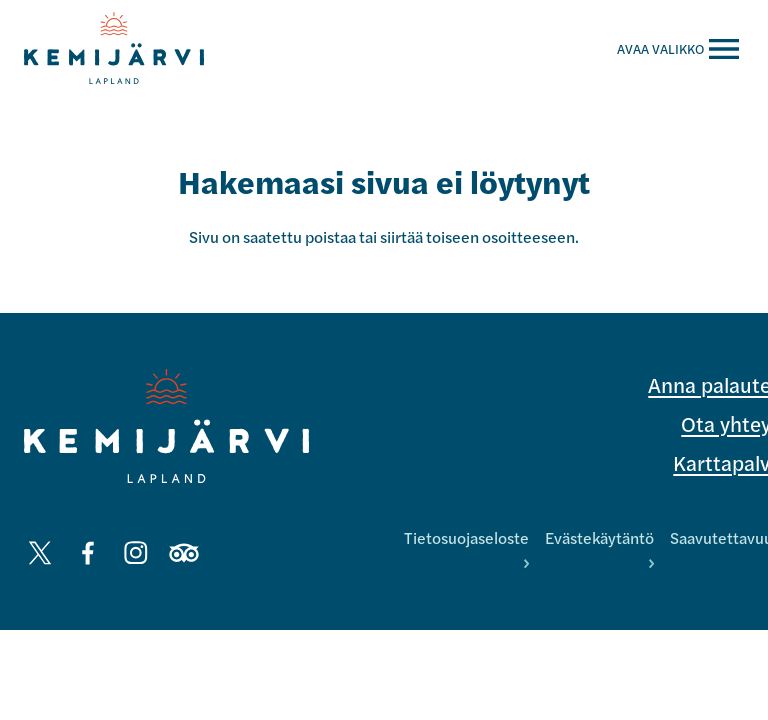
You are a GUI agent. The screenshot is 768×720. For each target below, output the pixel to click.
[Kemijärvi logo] (166, 426)
